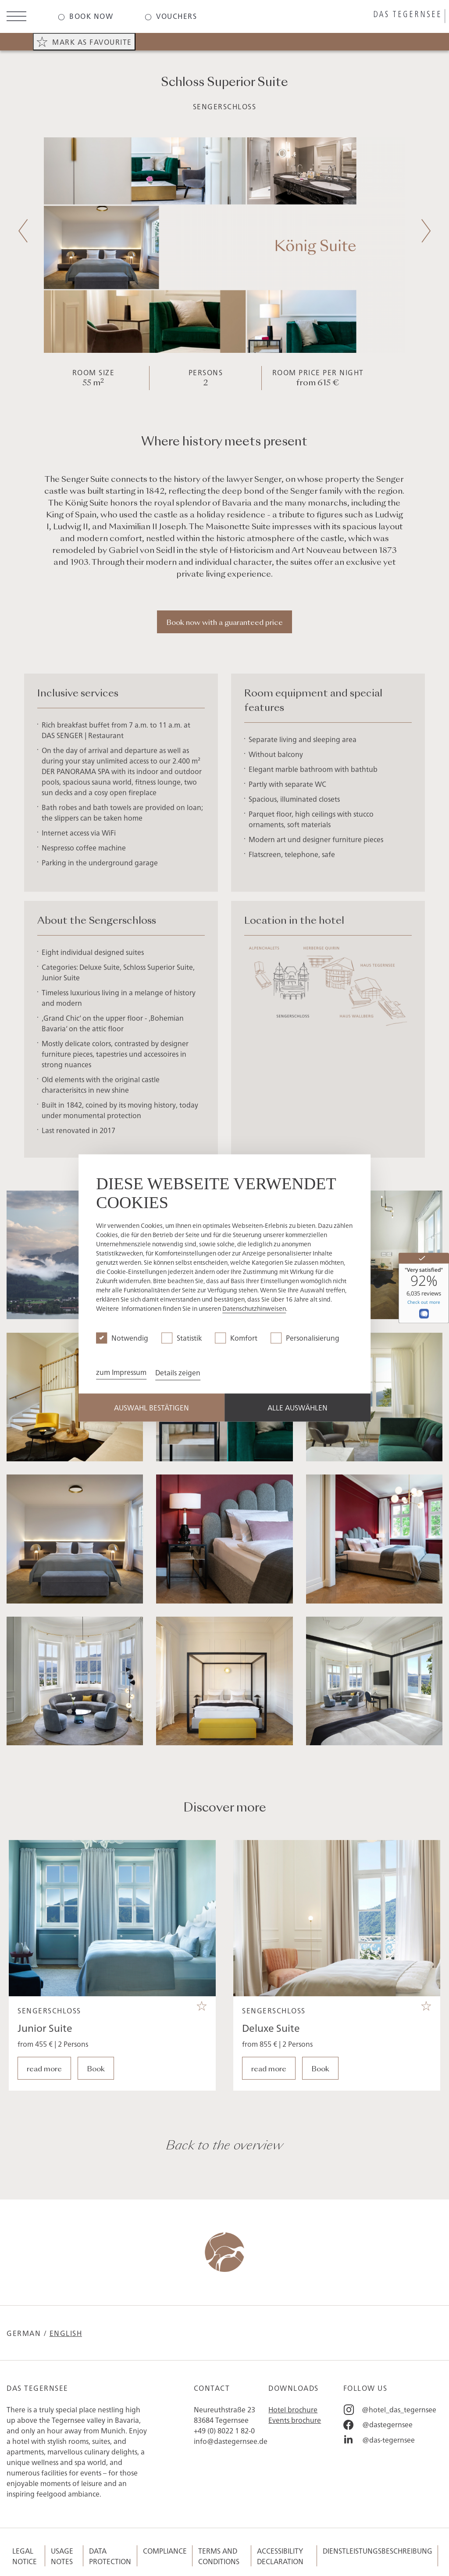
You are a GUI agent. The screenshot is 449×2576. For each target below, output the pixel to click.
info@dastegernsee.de (230, 2441)
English (66, 2333)
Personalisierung (312, 1338)
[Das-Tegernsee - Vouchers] (171, 16)
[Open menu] (16, 17)
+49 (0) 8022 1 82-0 (224, 2430)
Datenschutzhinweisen (254, 1308)
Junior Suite (45, 2070)
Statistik (189, 1338)
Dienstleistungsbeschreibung (377, 2550)
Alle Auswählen (297, 1408)
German (24, 2333)
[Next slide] (426, 231)
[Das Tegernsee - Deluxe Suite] (336, 1961)
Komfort (243, 1338)
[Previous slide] (23, 231)
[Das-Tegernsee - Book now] (85, 16)
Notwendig (129, 1338)
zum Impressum (121, 1372)
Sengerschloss (225, 106)
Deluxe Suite (271, 2070)
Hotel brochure (292, 2409)
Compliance (165, 2550)
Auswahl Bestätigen (151, 1408)
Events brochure (294, 2420)
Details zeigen (177, 1373)
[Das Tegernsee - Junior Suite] (112, 1961)
